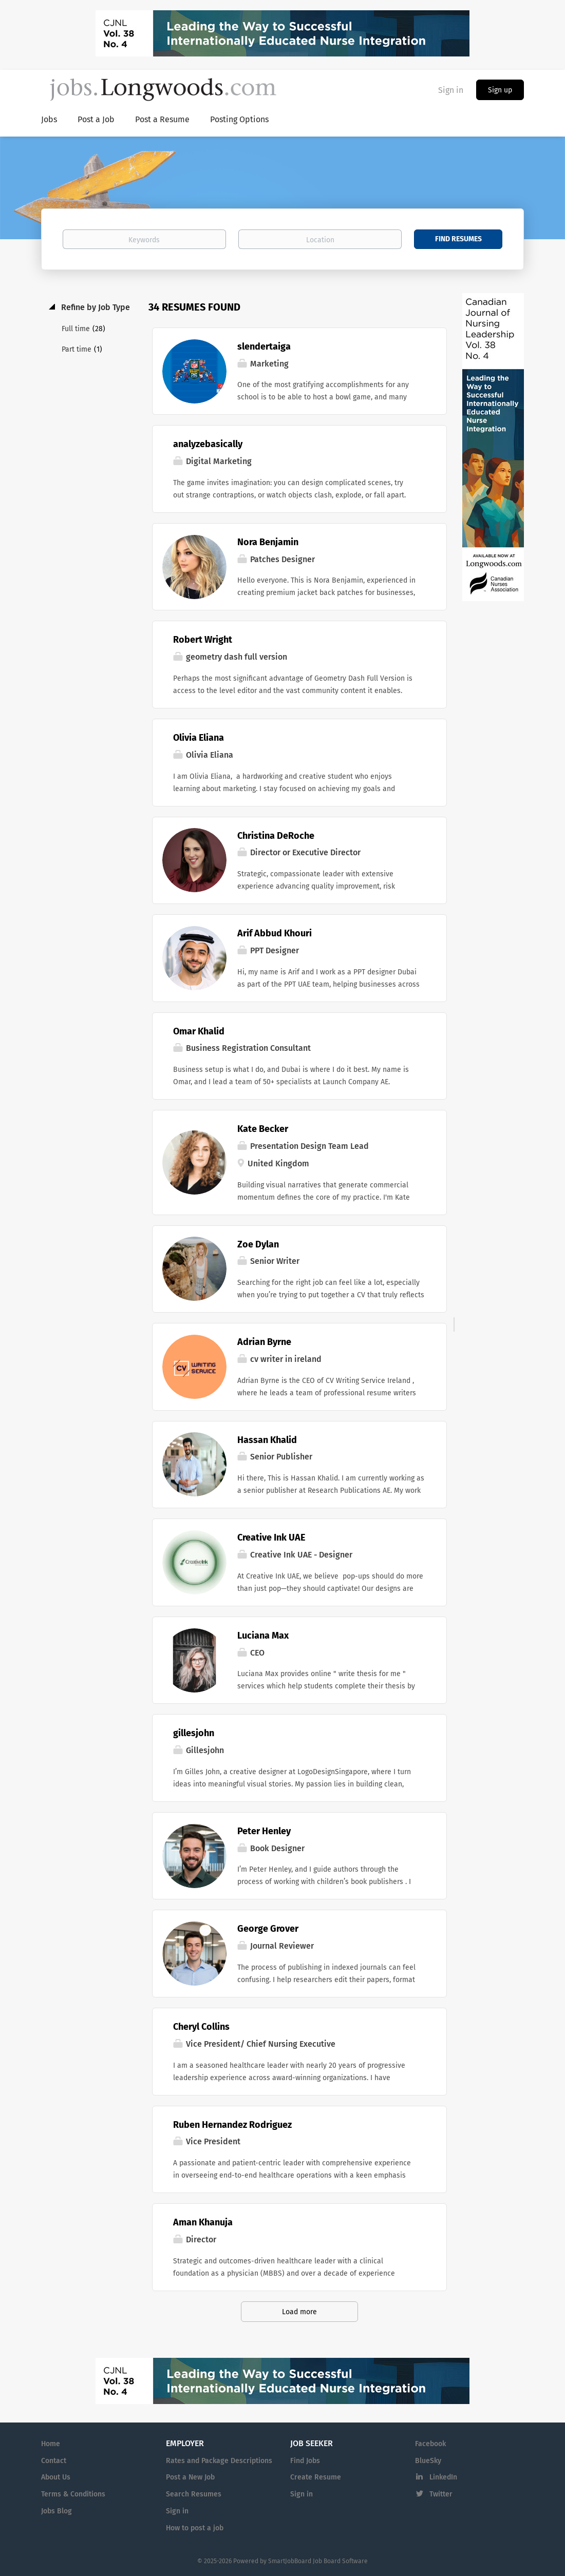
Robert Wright (202, 639)
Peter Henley (264, 1831)
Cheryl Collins (201, 2026)
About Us (55, 2477)
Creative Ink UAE (271, 1537)
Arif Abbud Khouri (274, 933)
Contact (53, 2460)
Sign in (450, 90)
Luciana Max (263, 1635)
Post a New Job (190, 2477)
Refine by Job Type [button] (94, 307)
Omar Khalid (198, 1031)
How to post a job (194, 2528)
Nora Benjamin (267, 542)
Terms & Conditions (73, 2494)
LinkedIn (443, 2477)
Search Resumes (193, 2494)
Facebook (430, 2443)
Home (50, 2443)
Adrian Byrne (264, 1342)
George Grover (267, 1928)
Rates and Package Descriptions (219, 2460)
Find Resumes (458, 239)
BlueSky (428, 2460)
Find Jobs (305, 2460)
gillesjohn (193, 1733)
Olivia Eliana (198, 737)
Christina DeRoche (275, 835)
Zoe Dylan (258, 1244)
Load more (299, 2312)
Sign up (500, 90)
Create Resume (315, 2477)
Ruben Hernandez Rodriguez (232, 2124)
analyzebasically (207, 444)
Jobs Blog (56, 2511)
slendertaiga (264, 346)
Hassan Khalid (267, 1440)
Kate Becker (262, 1129)
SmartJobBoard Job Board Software (318, 2561)
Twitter (441, 2494)
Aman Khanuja (203, 2222)
